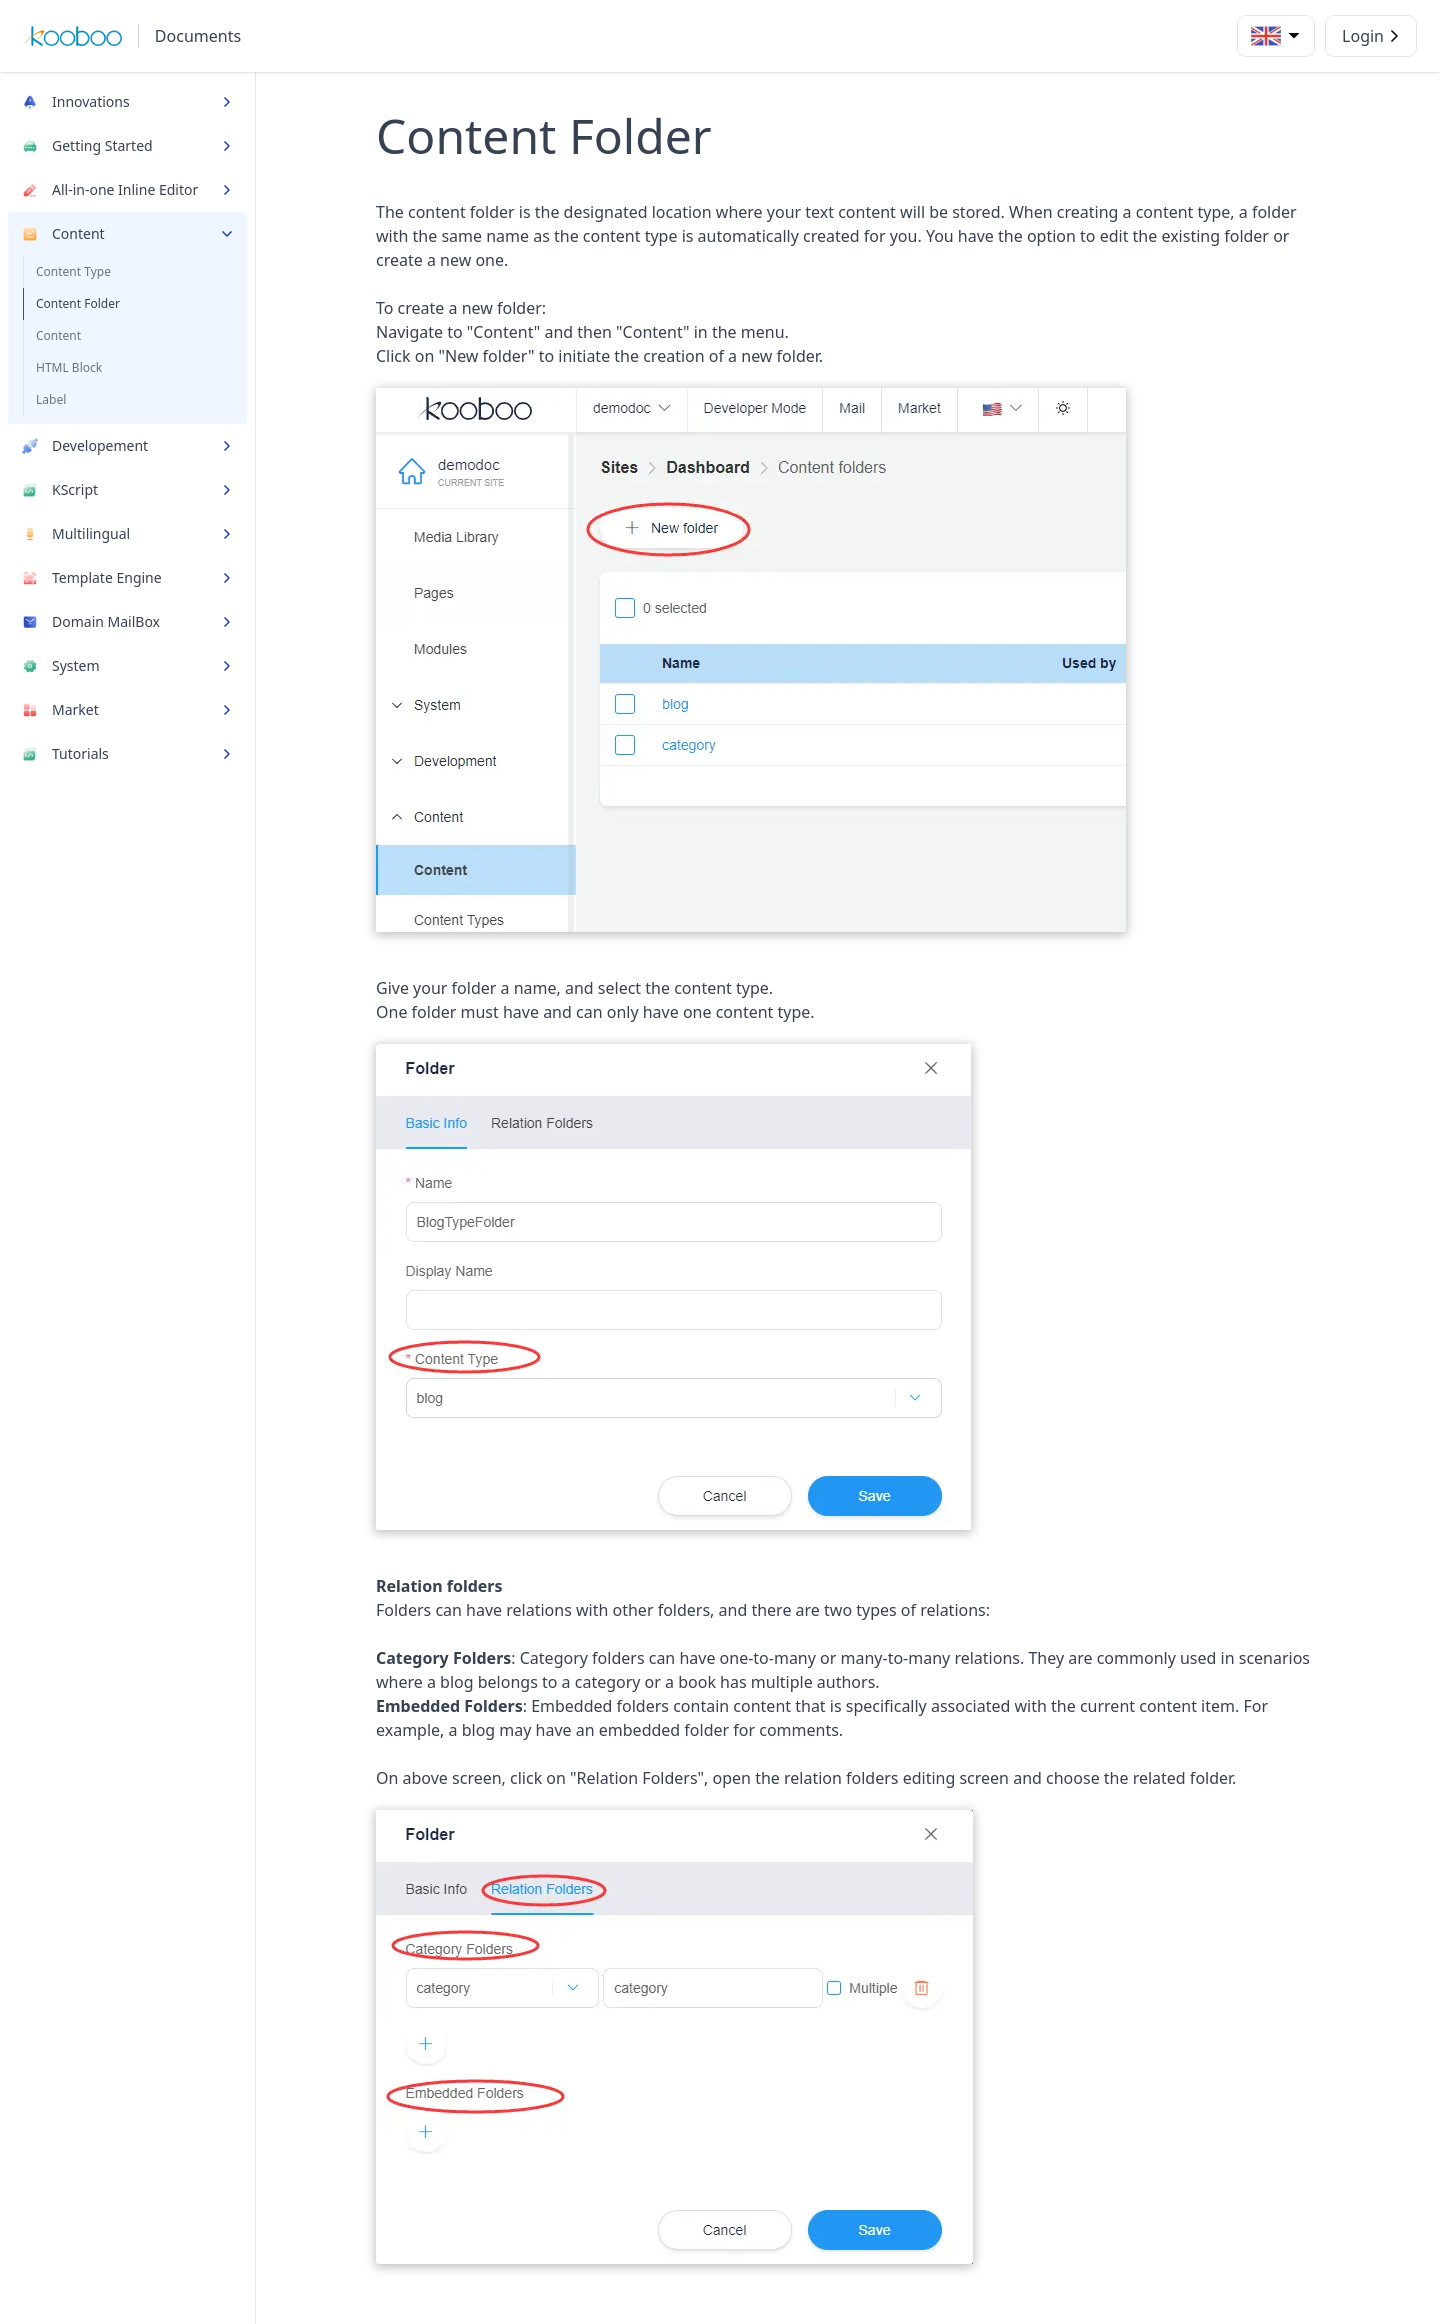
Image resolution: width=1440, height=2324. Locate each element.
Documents (198, 36)
